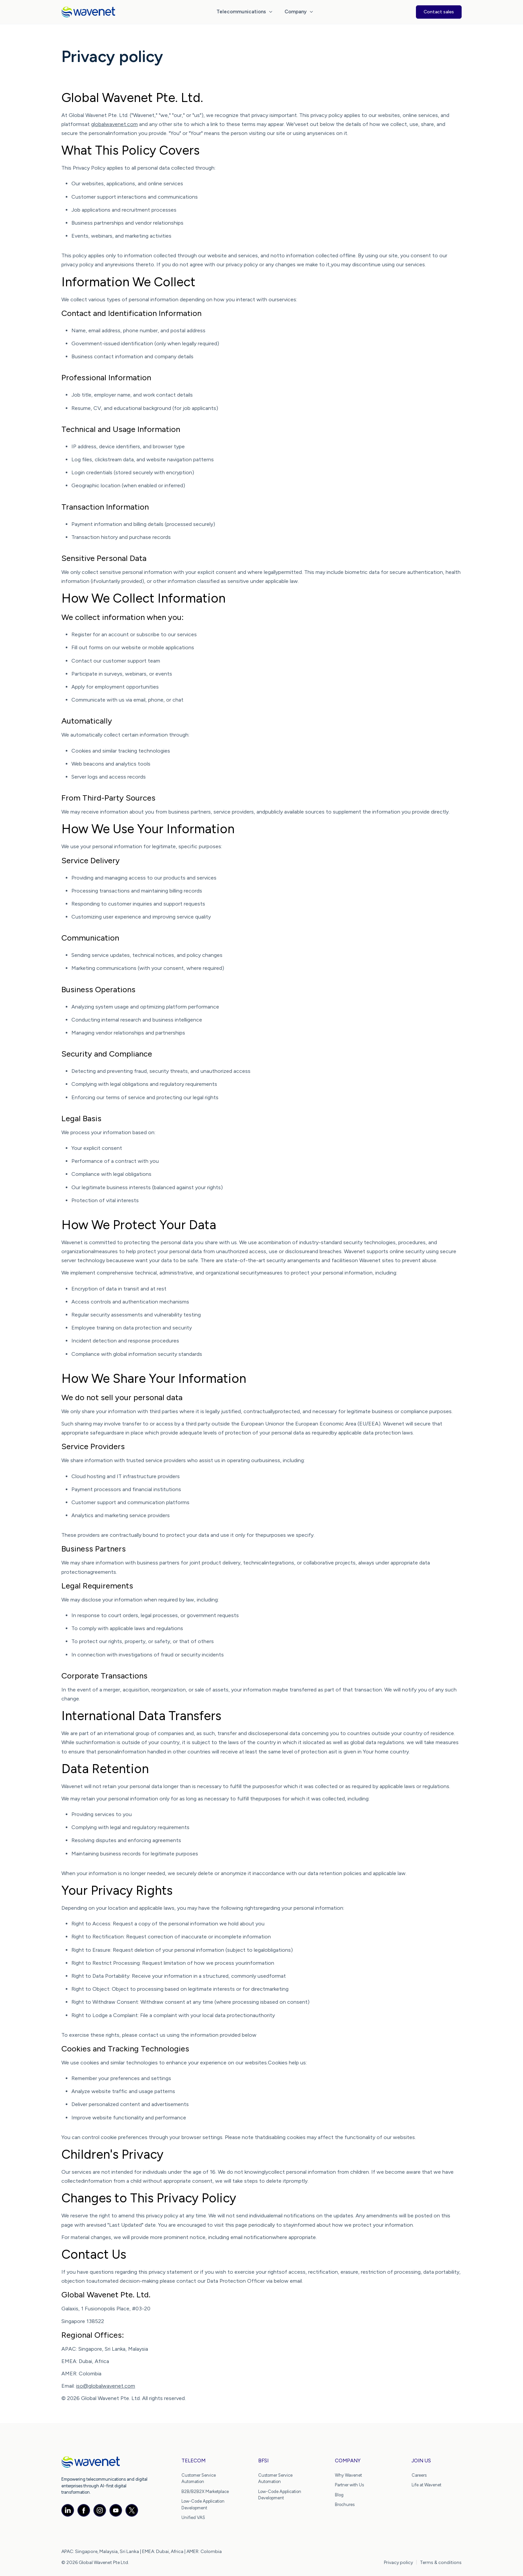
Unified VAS (193, 2517)
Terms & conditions (441, 2562)
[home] (88, 12)
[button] (245, 12)
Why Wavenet (348, 2475)
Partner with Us (349, 2484)
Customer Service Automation (198, 2478)
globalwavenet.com (114, 124)
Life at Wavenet (426, 2484)
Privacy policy (398, 2562)
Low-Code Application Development (202, 2504)
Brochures (345, 2504)
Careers (419, 2475)
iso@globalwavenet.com (105, 2386)
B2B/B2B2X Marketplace (205, 2491)
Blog (339, 2494)
